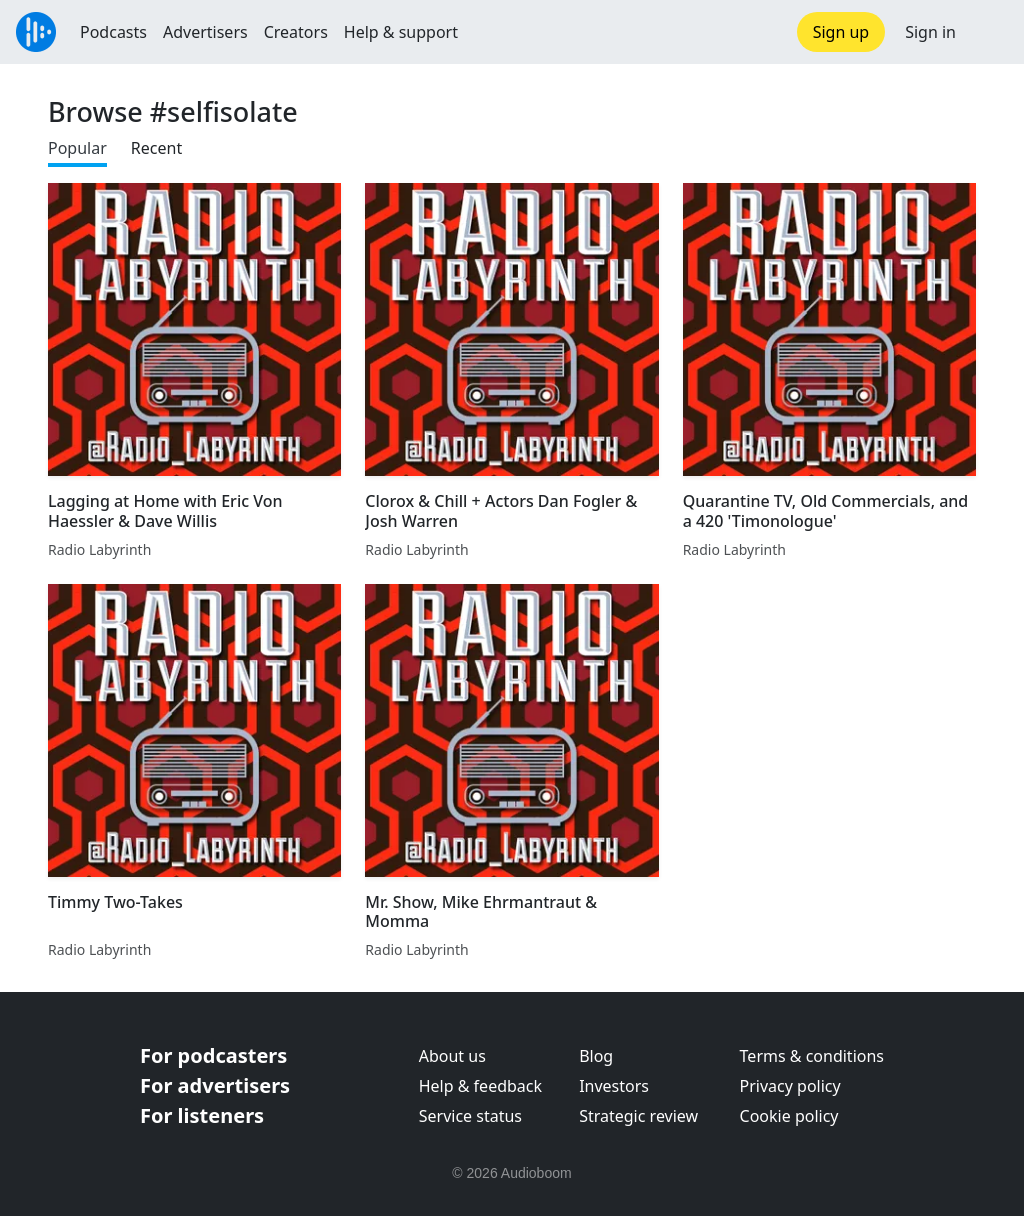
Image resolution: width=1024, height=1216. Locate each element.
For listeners (202, 1115)
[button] (990, 32)
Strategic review (638, 1116)
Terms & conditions (812, 1056)
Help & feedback (480, 1086)
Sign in (930, 32)
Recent (156, 148)
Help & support (401, 32)
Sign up (841, 32)
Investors (614, 1086)
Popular (77, 148)
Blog (596, 1056)
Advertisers (205, 32)
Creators (296, 32)
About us (452, 1056)
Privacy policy (790, 1086)
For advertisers (215, 1085)
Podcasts (113, 32)
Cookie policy (789, 1116)
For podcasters (213, 1055)
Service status (470, 1116)
